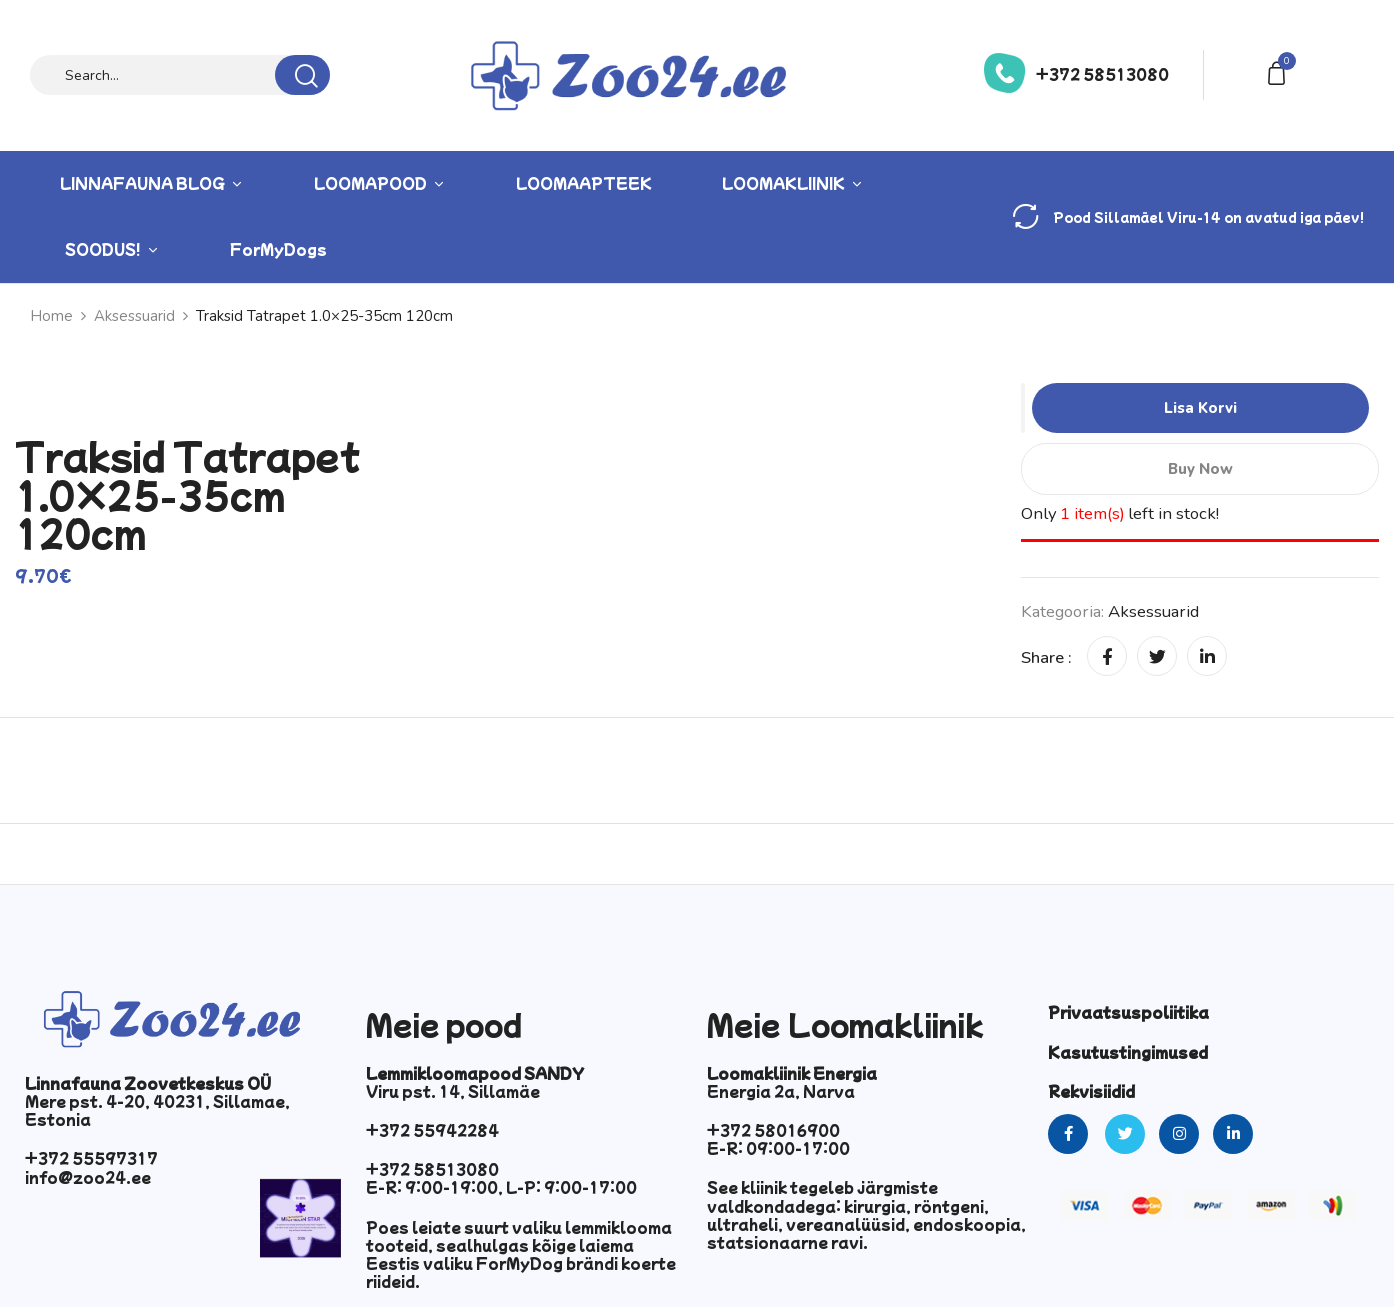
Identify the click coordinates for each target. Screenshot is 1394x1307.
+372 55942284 (432, 1130)
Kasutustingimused (1128, 1052)
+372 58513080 (1102, 74)
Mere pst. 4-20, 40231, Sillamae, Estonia (157, 1110)
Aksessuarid (1153, 611)
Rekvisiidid (1091, 1091)
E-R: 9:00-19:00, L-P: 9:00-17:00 (501, 1187)
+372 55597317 (91, 1158)
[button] (1280, 71)
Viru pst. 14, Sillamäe (453, 1091)
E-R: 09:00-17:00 (778, 1148)
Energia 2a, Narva (781, 1091)
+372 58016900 (773, 1130)
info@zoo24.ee (88, 1177)
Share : (1046, 657)
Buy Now (1200, 469)
